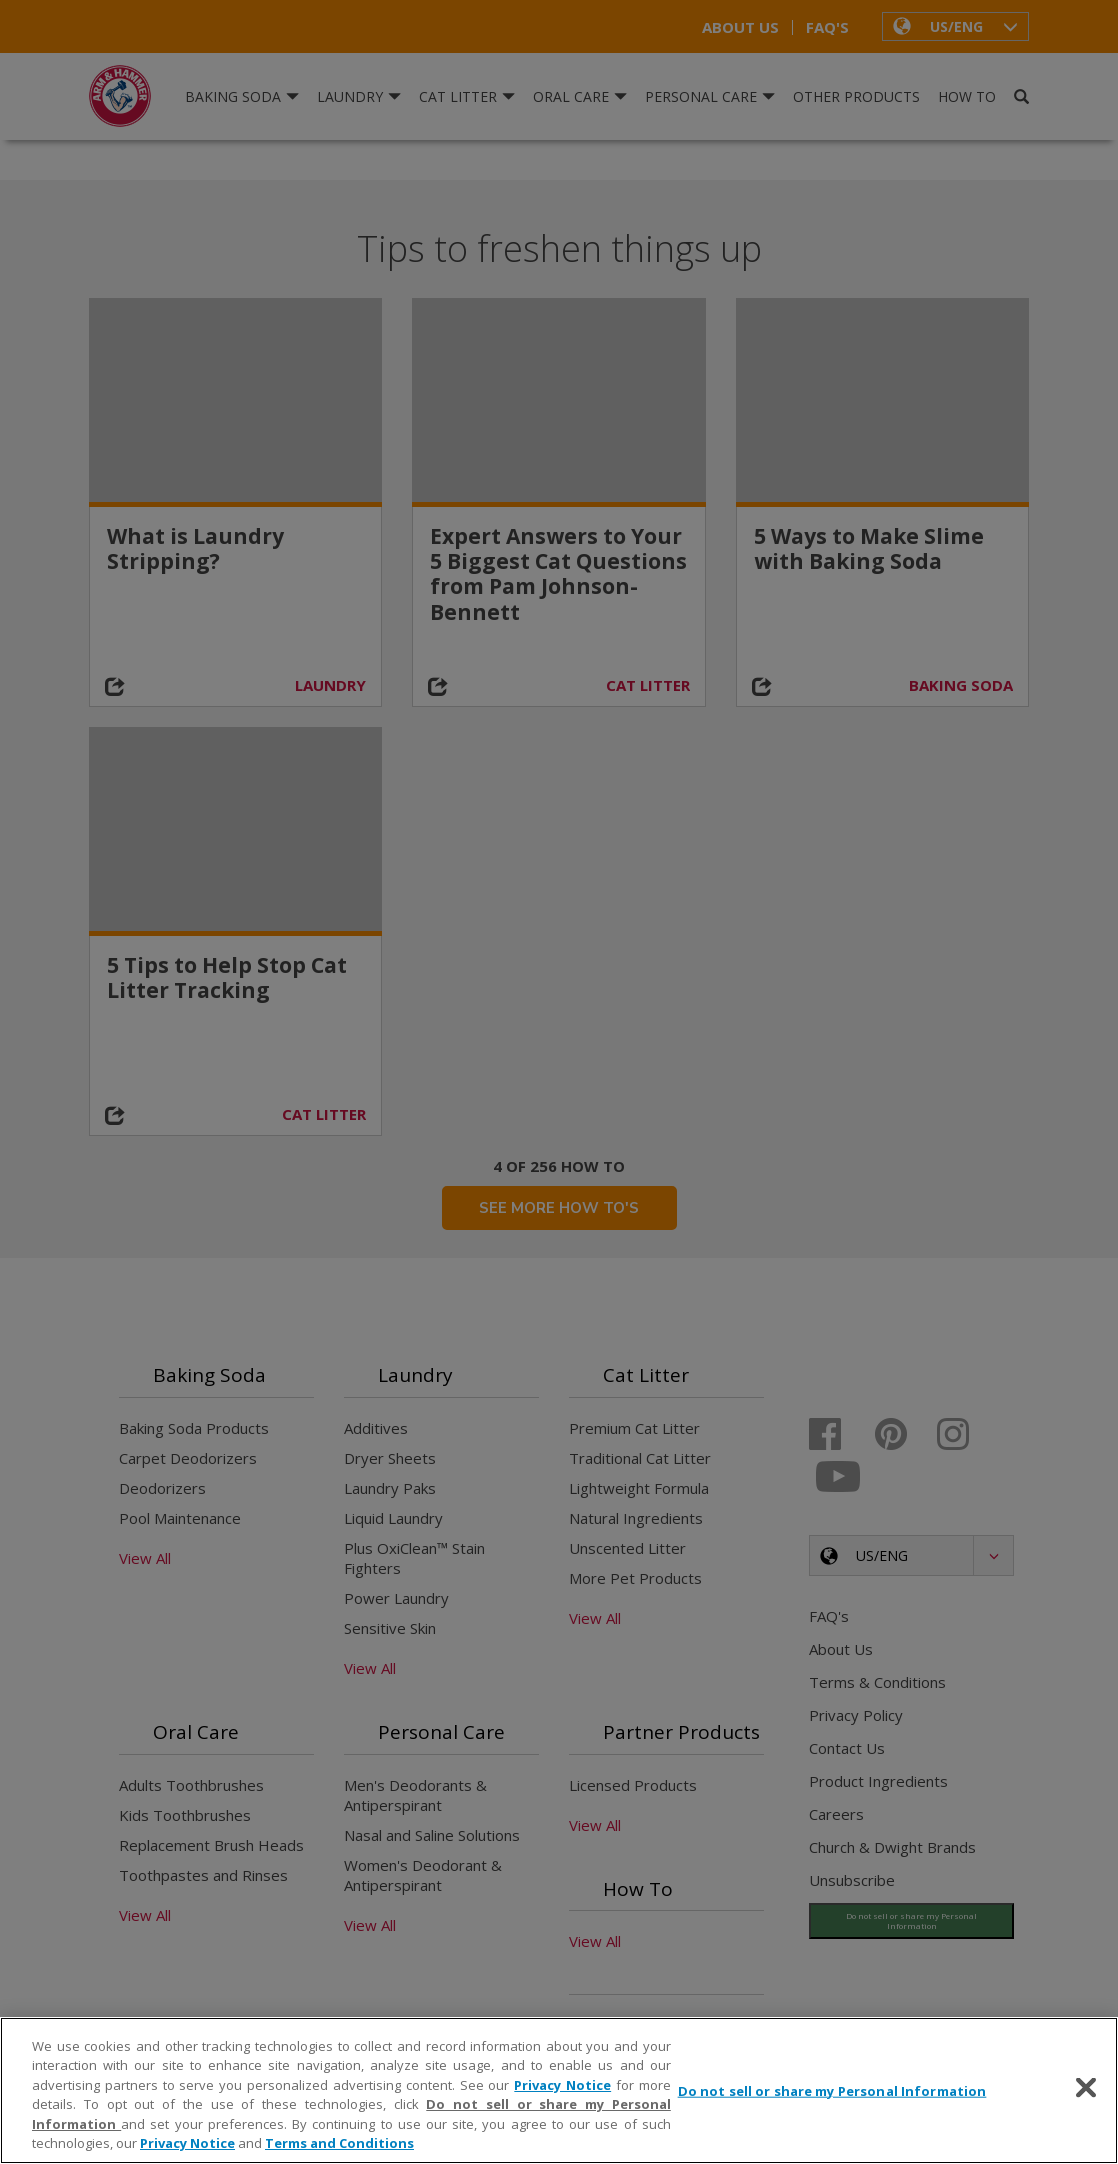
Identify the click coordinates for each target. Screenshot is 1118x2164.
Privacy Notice (562, 2085)
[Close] (1086, 2088)
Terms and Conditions (339, 2143)
